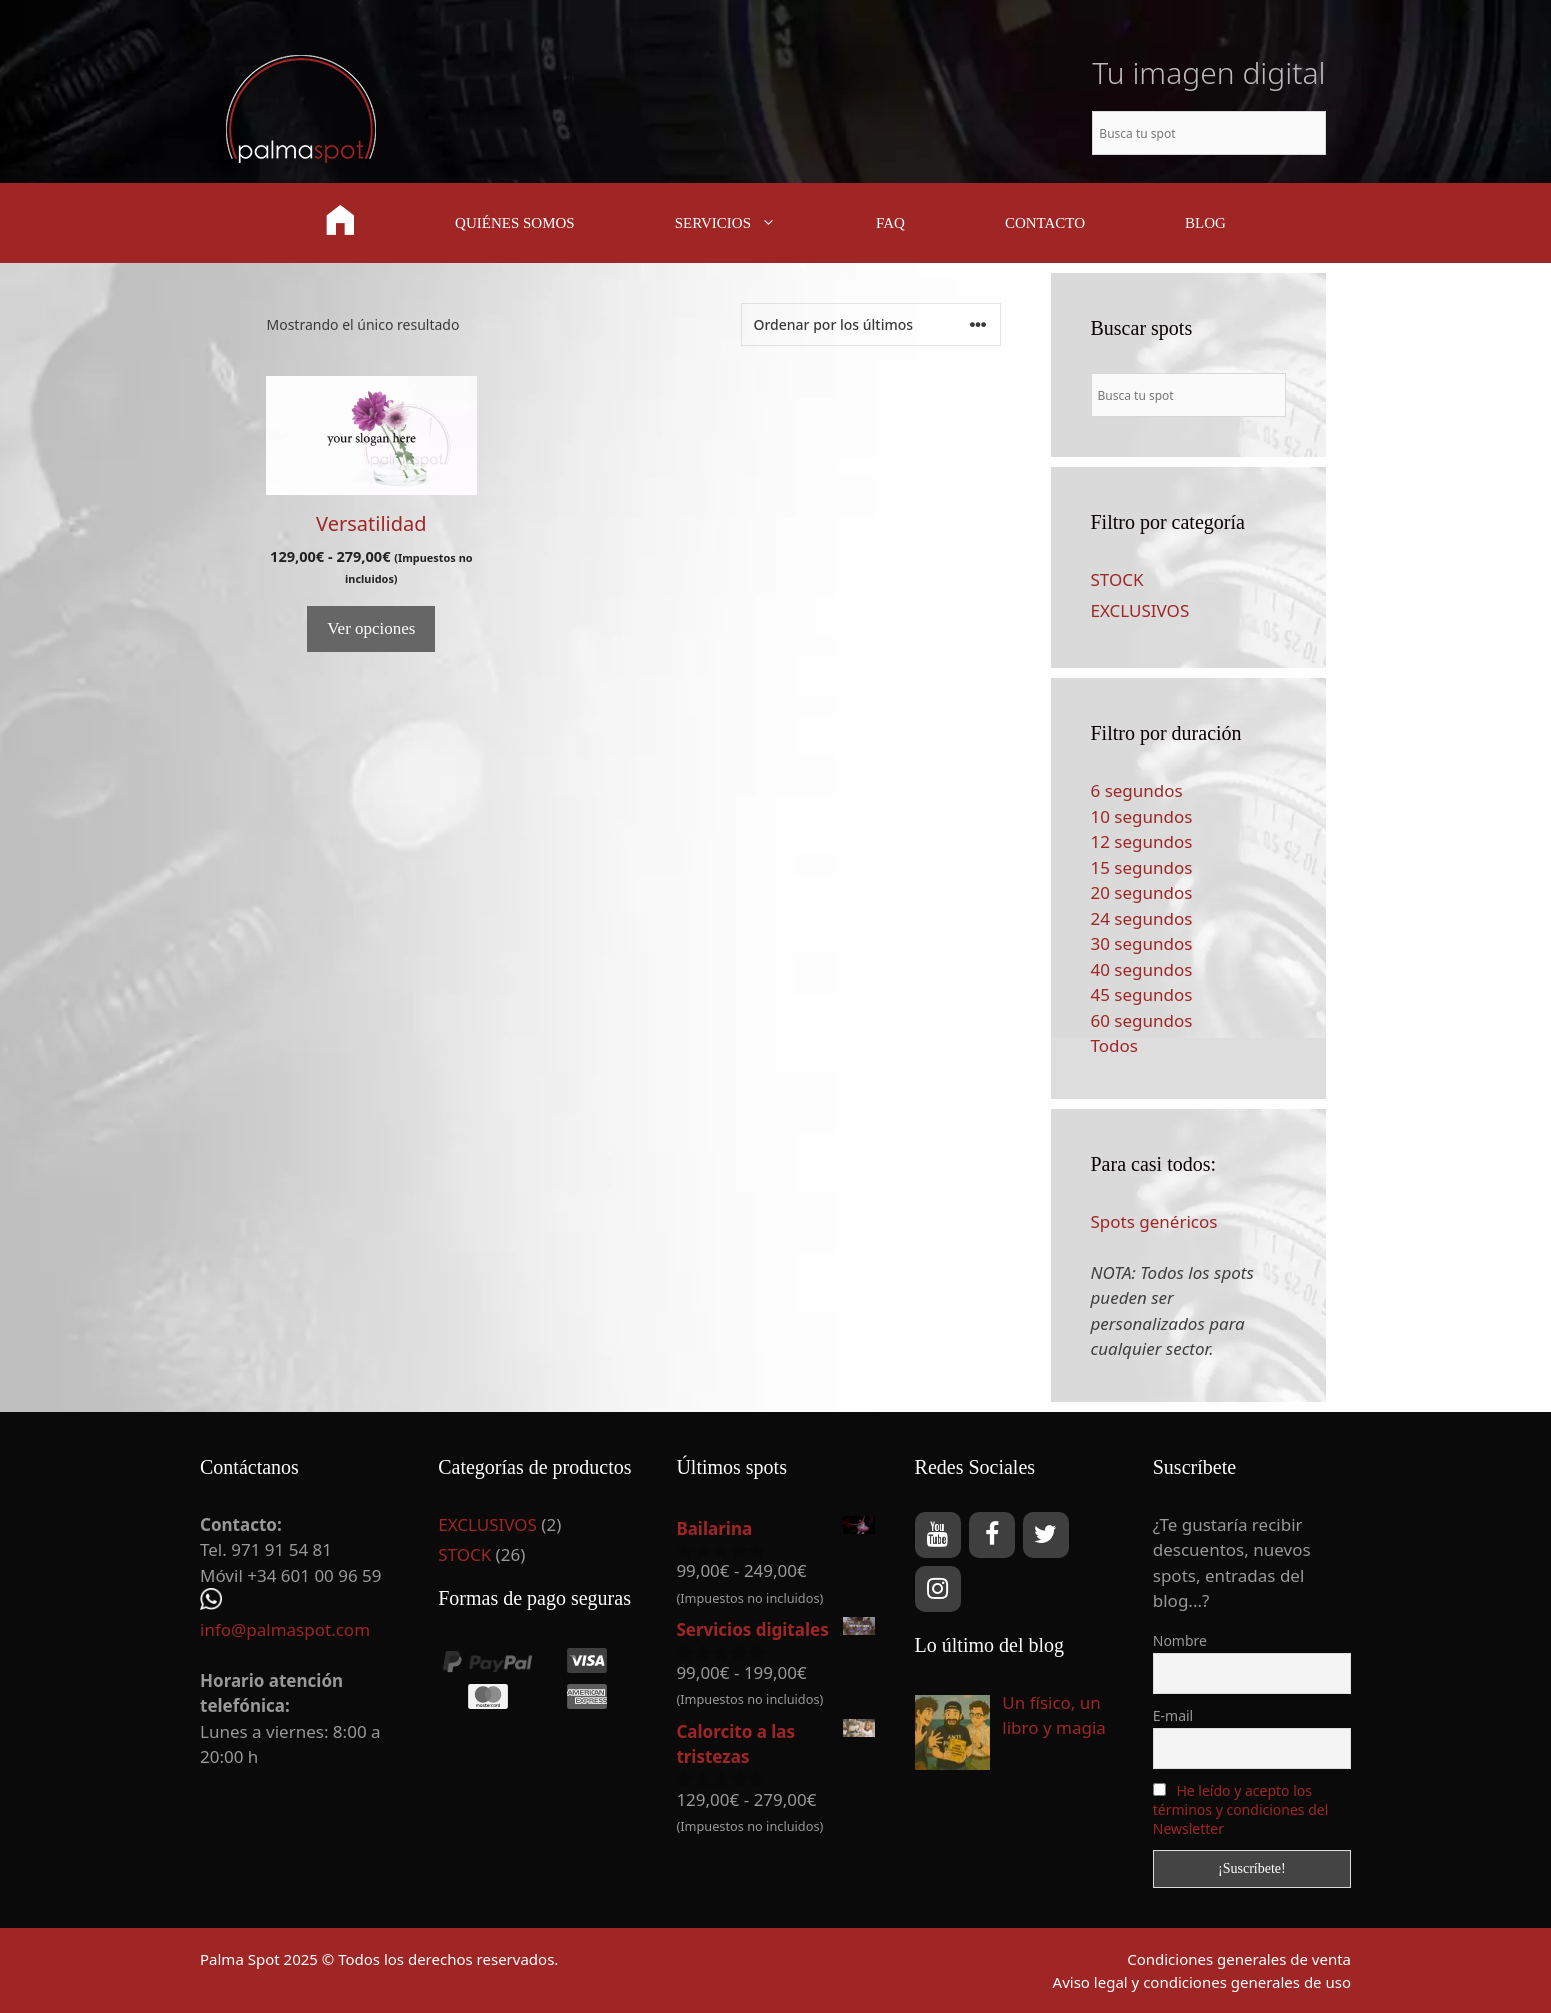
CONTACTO (1045, 223)
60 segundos (1142, 1020)
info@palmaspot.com (285, 1629)
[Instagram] (938, 1589)
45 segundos (1142, 994)
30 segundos (1142, 943)
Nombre (1180, 1640)
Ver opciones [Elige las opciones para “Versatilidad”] (371, 628)
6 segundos (1137, 790)
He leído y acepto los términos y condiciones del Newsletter (1241, 1809)
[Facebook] (992, 1535)
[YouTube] (938, 1535)
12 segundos (1142, 841)
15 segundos (1142, 867)
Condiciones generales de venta (1239, 1959)
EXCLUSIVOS (1140, 610)
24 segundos (1142, 918)
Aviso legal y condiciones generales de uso (1202, 1982)
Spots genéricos (1154, 1221)
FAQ (890, 223)
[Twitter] (1046, 1535)
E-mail (1173, 1715)
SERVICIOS (750, 223)
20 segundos (1142, 892)
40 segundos (1142, 969)
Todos (1114, 1045)
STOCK (1117, 579)
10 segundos (1142, 816)
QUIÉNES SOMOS (515, 223)
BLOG (1205, 223)
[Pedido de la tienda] (871, 324)
